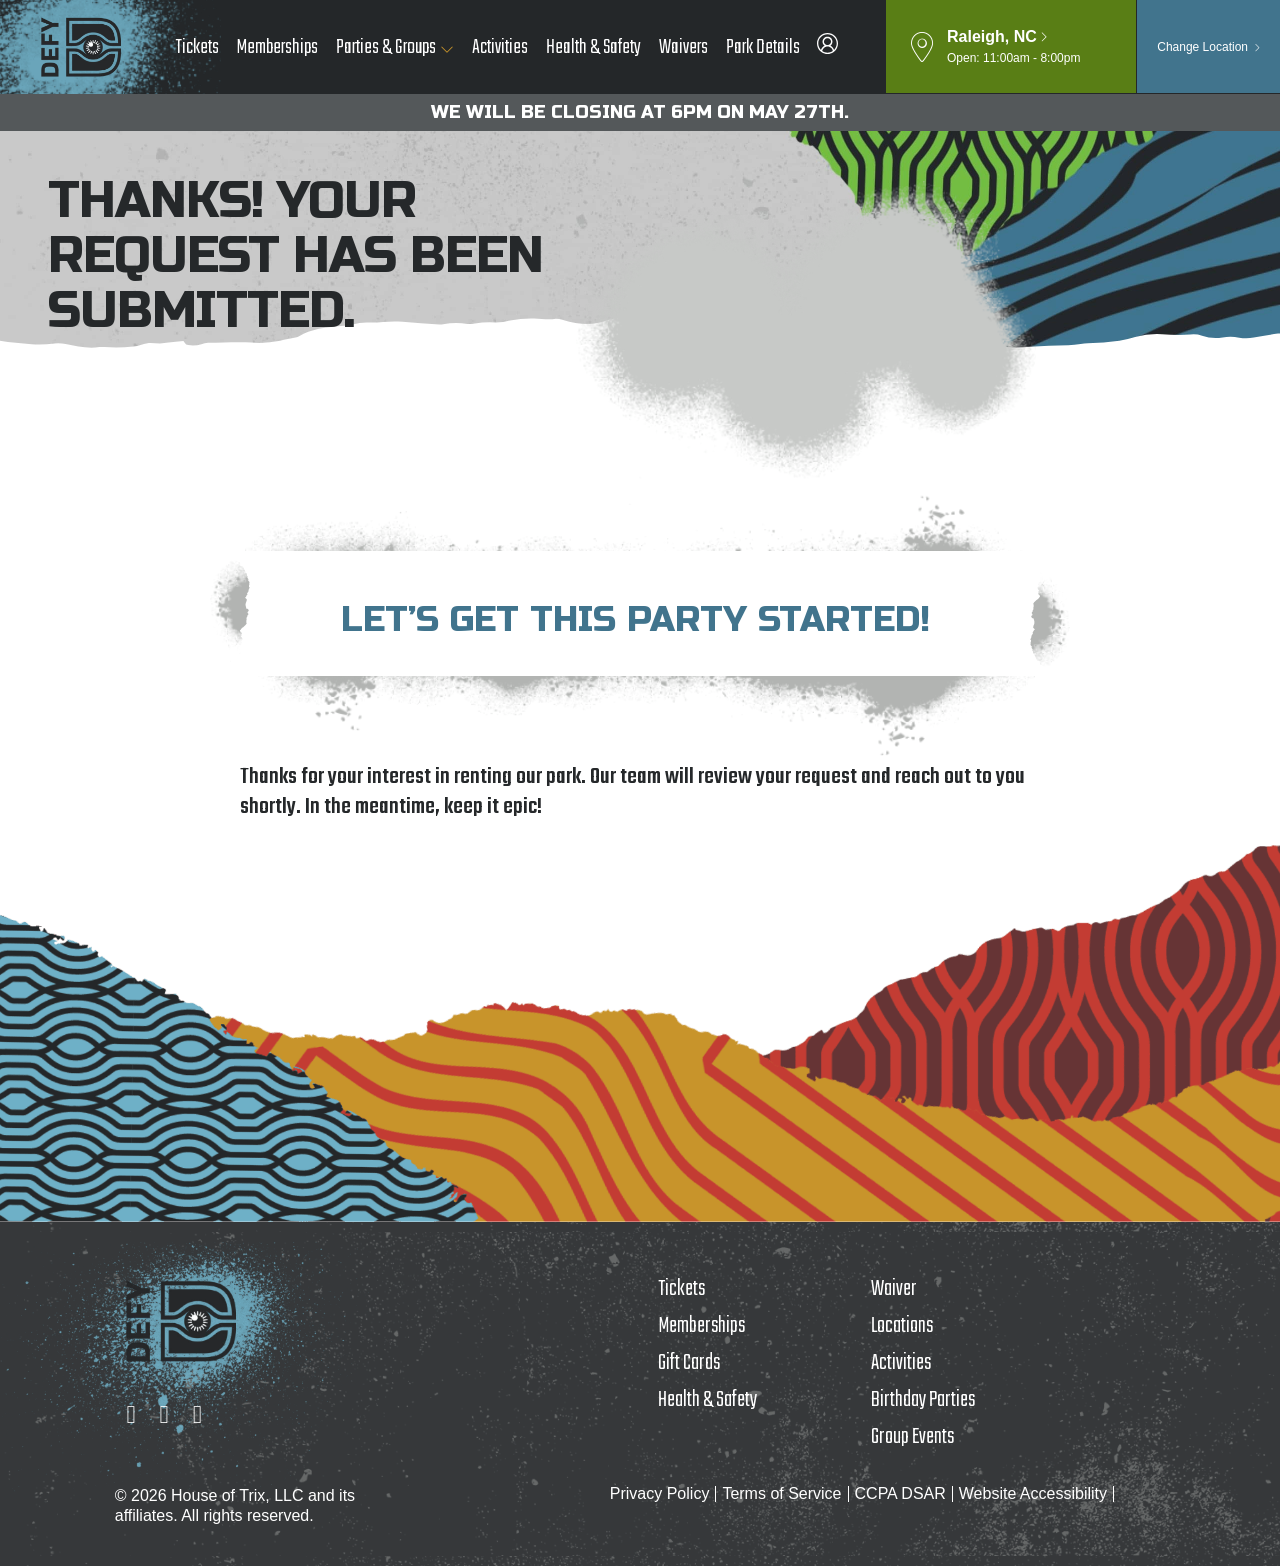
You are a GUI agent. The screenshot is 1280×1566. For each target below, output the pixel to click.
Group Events (912, 1437)
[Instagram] (130, 1414)
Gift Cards (689, 1363)
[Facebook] (164, 1414)
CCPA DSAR (900, 1493)
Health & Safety (593, 47)
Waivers (683, 47)
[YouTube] (197, 1414)
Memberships (277, 47)
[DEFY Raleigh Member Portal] (827, 48)
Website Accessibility (1033, 1493)
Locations (902, 1326)
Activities (500, 47)
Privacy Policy (660, 1493)
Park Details (763, 47)
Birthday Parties (923, 1400)
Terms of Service (781, 1493)
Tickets (197, 47)
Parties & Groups (386, 47)
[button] (1011, 46)
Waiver (894, 1289)
